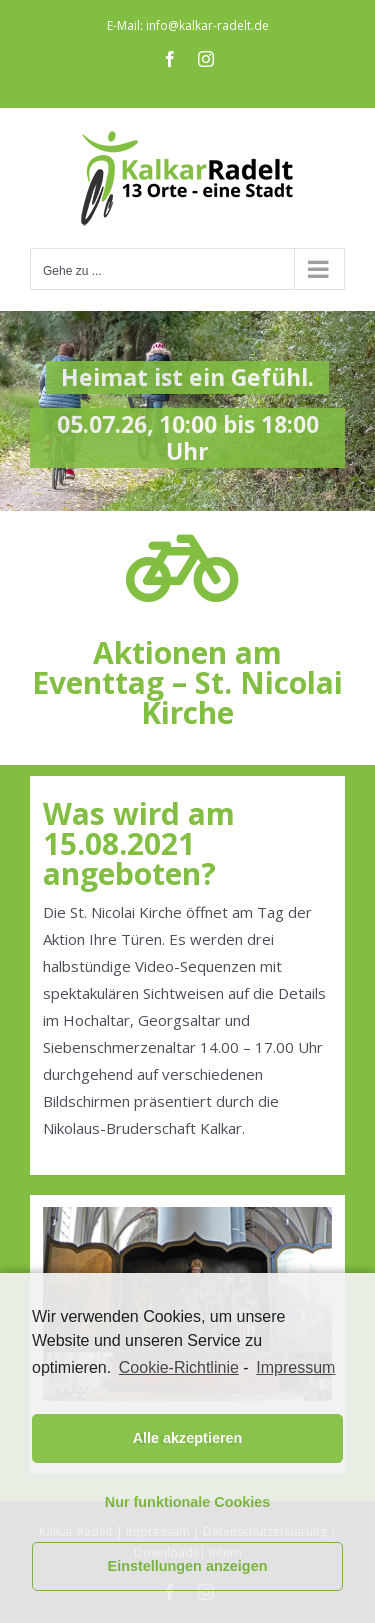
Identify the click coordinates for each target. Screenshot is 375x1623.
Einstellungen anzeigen (188, 1566)
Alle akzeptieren (188, 1438)
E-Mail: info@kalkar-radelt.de (188, 25)
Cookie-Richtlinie (179, 1367)
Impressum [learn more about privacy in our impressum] (295, 1367)
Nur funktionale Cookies (188, 1502)
